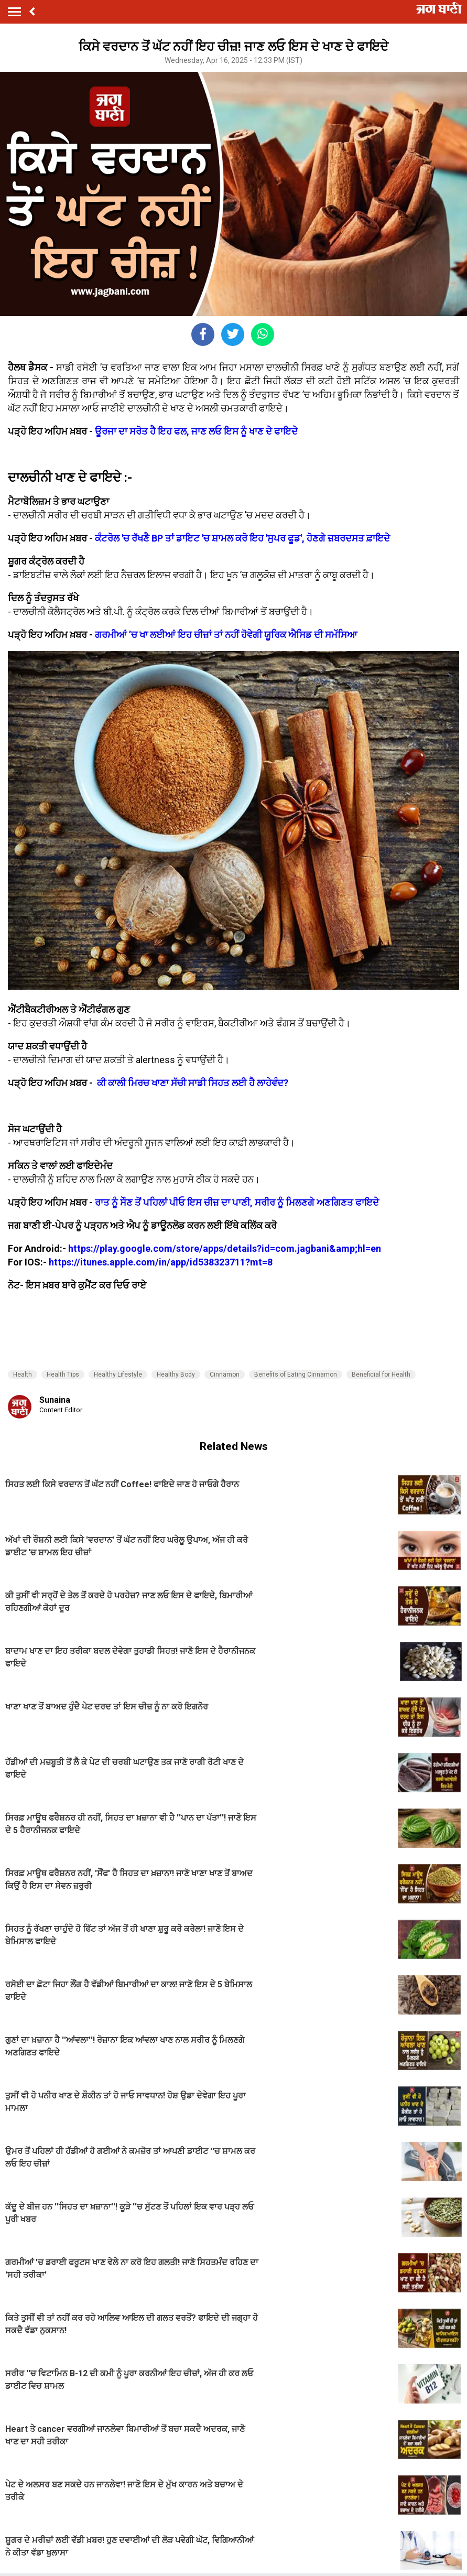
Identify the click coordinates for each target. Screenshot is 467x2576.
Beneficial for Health (381, 1374)
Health (22, 1374)
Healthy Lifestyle (118, 1374)
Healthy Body (176, 1374)
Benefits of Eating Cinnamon (295, 1374)
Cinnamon (225, 1374)
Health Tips (63, 1374)
